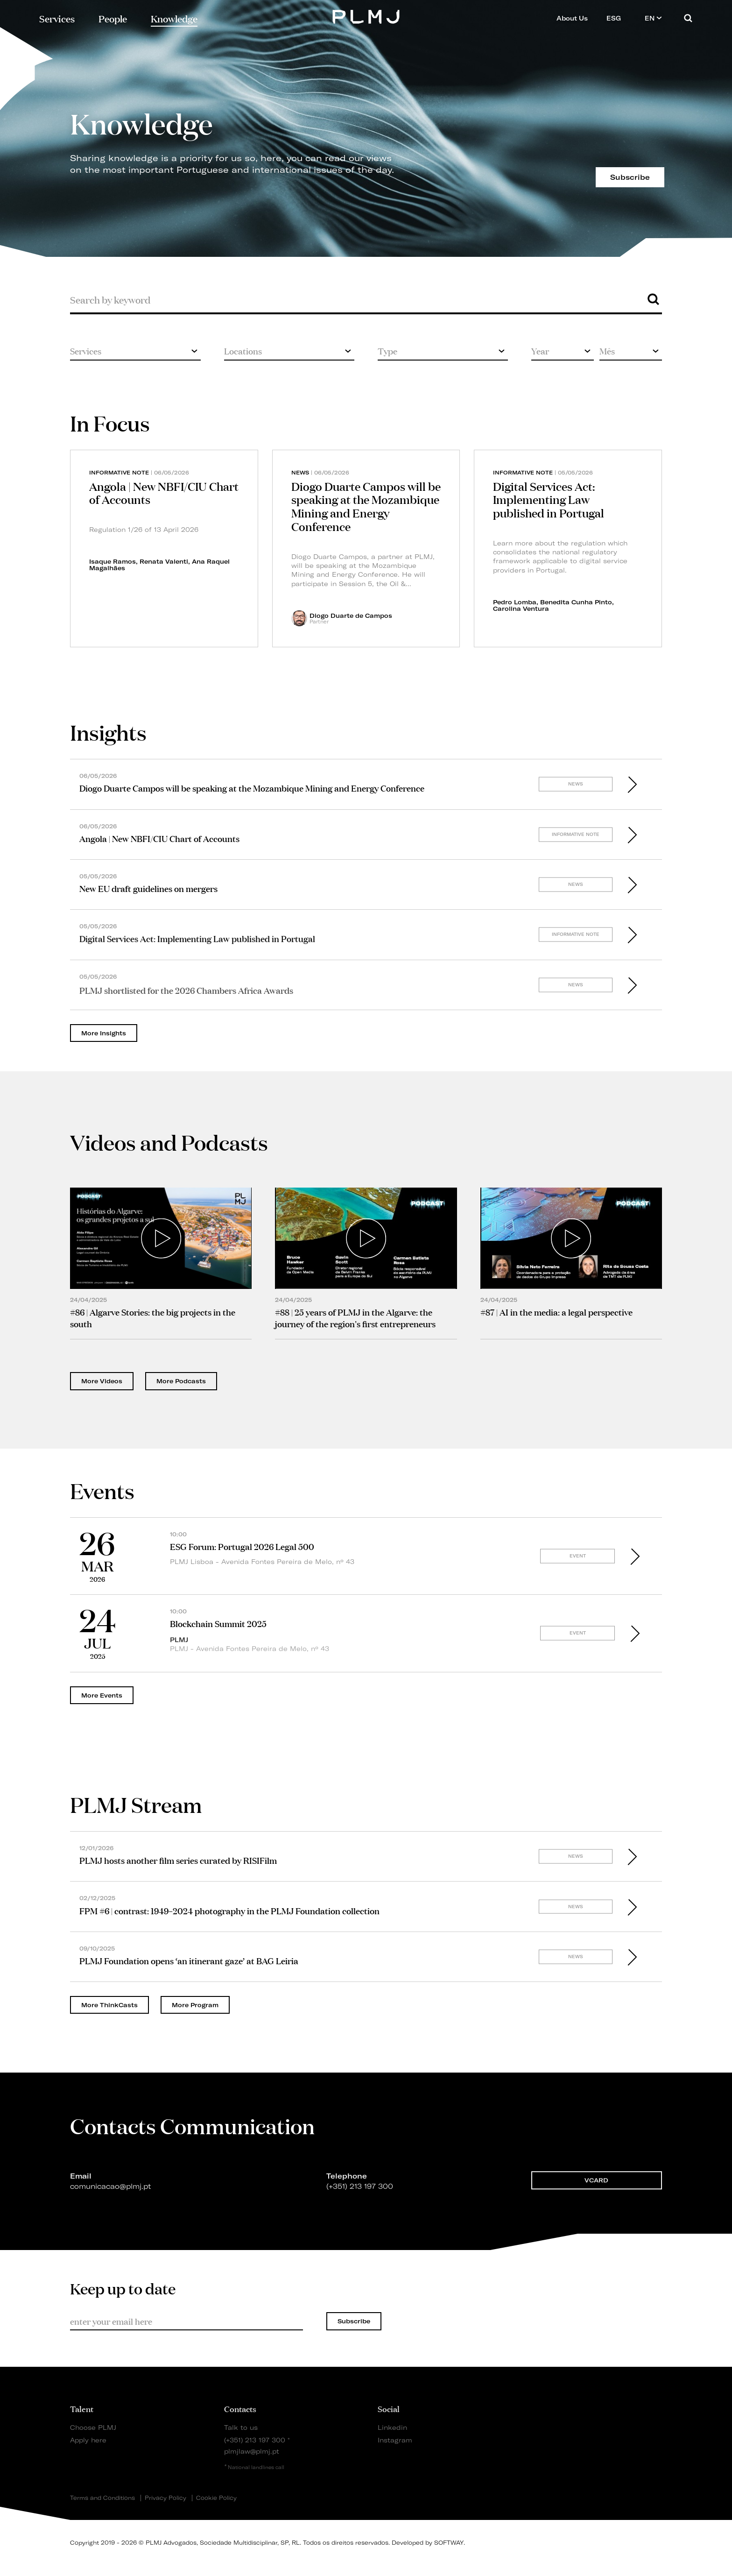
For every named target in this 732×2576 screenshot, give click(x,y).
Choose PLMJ (93, 2427)
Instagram (395, 2440)
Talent (81, 2408)
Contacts (240, 2408)
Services (57, 18)
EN (653, 18)
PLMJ (366, 16)
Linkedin (392, 2427)
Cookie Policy (216, 2498)
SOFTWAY (449, 2542)
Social (389, 2408)
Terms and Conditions (102, 2498)
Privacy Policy (165, 2498)
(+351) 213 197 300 (254, 2440)
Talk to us (241, 2427)
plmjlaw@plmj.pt (251, 2451)
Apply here (88, 2440)
